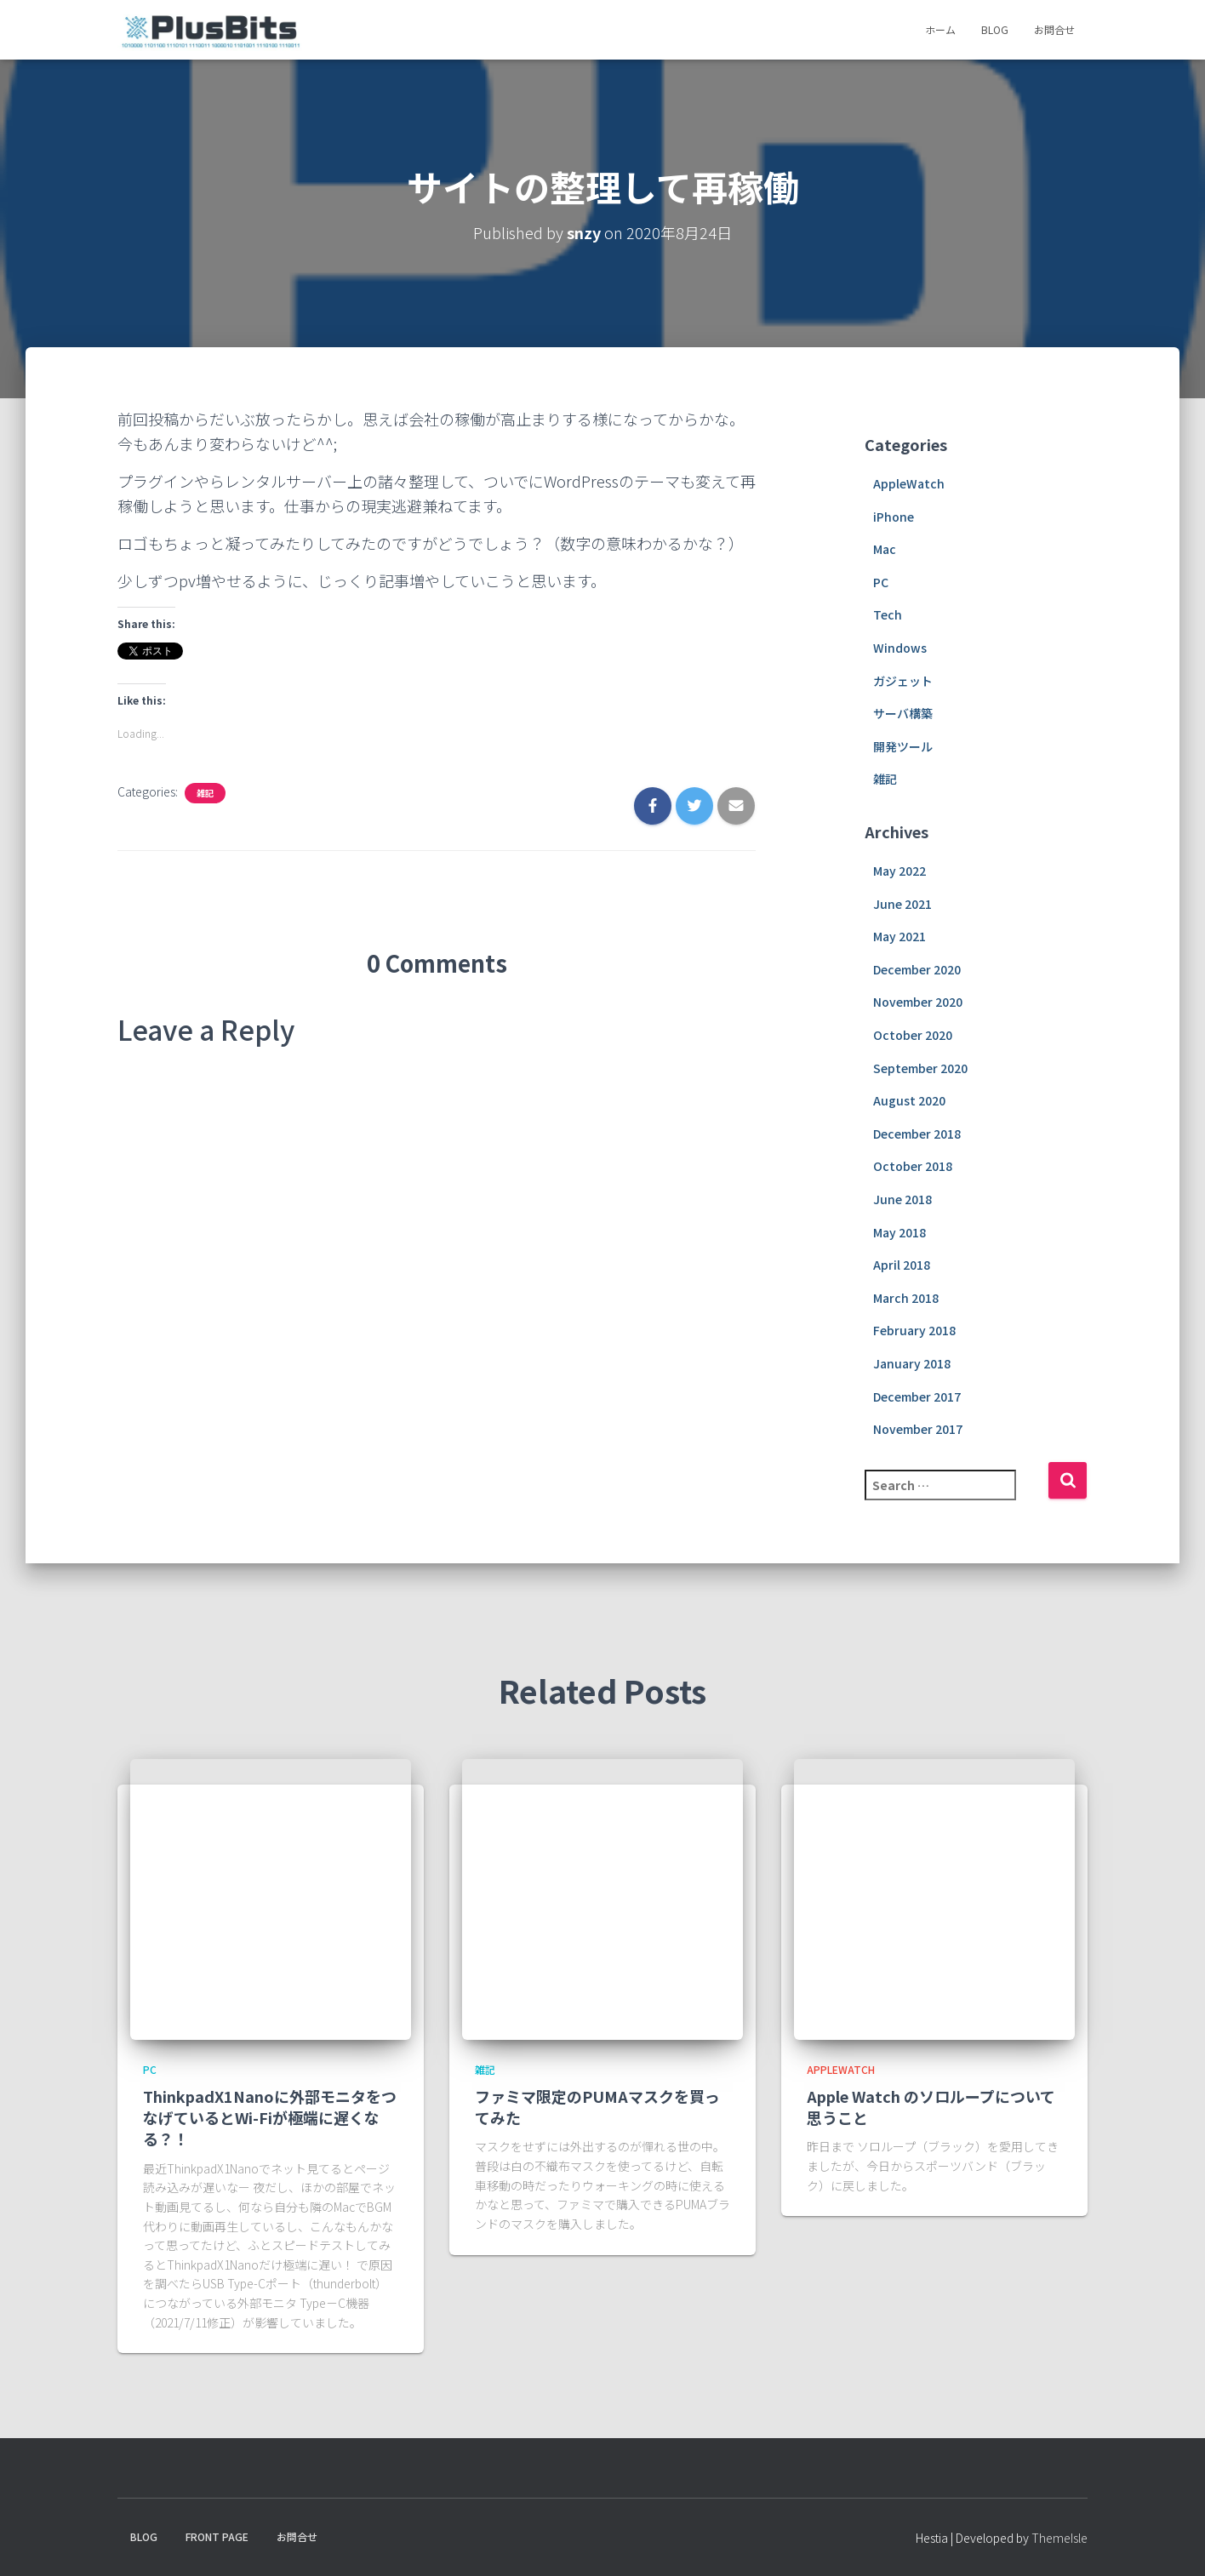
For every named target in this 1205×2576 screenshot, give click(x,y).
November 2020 (917, 1001)
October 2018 (912, 1165)
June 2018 (902, 1199)
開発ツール (903, 746)
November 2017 (917, 1428)
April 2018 (901, 1264)
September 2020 (920, 1068)
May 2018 (899, 1232)
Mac (884, 548)
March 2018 (906, 1297)
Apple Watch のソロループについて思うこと (931, 2106)
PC (880, 582)
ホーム (940, 29)
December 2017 (917, 1396)
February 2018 (914, 1330)
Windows (900, 647)
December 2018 (917, 1133)
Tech (887, 614)
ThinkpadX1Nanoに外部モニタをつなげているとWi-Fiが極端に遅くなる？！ (270, 2117)
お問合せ (1054, 29)
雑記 (205, 793)
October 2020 (912, 1034)
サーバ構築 (903, 713)
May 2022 (899, 870)
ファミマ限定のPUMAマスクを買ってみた (597, 2106)
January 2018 (912, 1363)
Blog (994, 29)
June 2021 (902, 903)
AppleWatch (909, 483)
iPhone (893, 516)
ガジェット (903, 680)
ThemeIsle (1059, 2537)
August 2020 (909, 1100)
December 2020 (917, 969)
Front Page (217, 2536)
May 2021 (899, 936)
